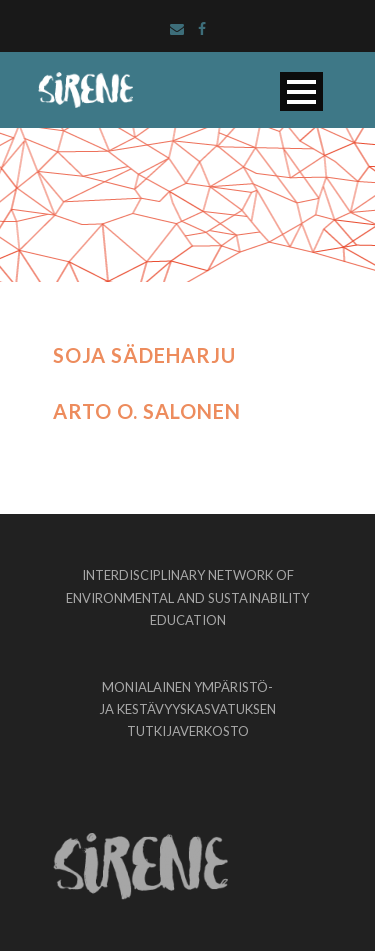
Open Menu (301, 91)
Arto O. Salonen (147, 411)
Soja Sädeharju (144, 355)
